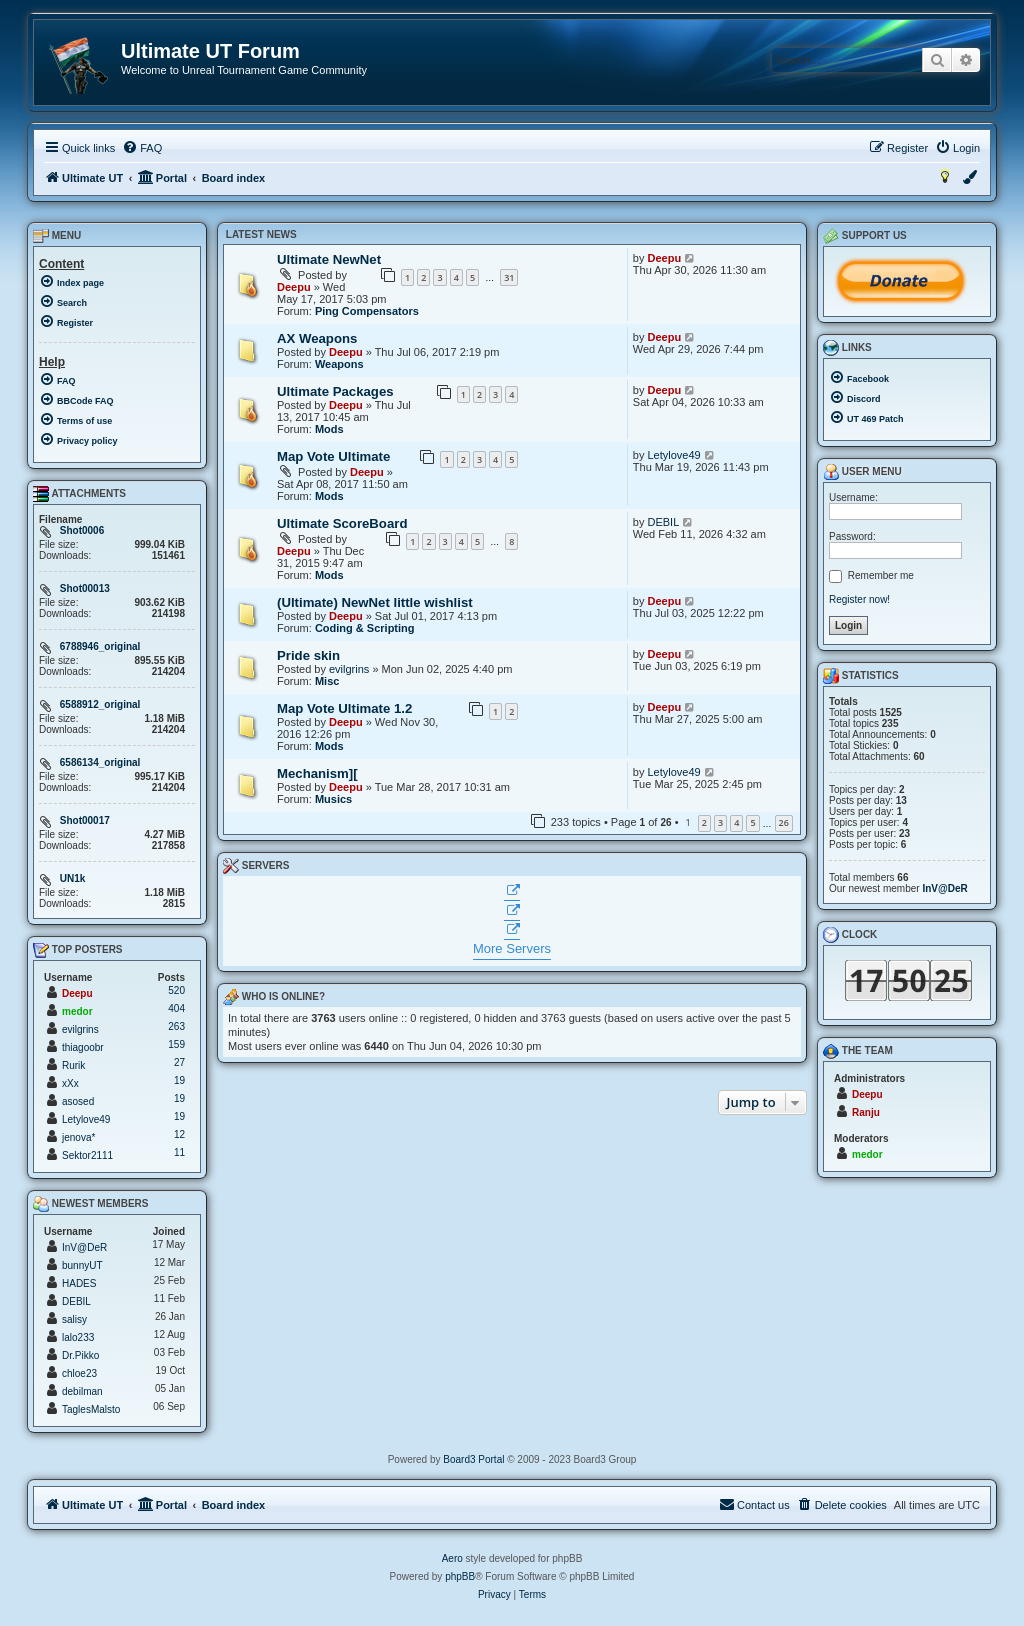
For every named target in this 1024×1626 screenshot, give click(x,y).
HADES (79, 1283)
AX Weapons (317, 338)
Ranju (866, 1112)
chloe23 (79, 1373)
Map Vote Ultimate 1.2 (344, 708)
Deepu (294, 287)
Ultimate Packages (335, 391)
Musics (333, 799)
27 (179, 1062)
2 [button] (704, 822)
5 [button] (752, 822)
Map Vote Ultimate (333, 456)
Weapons (339, 364)
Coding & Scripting (365, 628)
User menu (862, 472)
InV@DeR (84, 1247)
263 (176, 1026)
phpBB (460, 1576)
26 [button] (784, 822)
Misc (327, 681)
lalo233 (78, 1337)
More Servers (512, 948)
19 (179, 1080)
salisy (74, 1319)
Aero (452, 1558)
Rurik (73, 1065)
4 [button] (736, 822)
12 (179, 1134)
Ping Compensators (367, 311)
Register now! (859, 599)
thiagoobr (83, 1047)
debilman (82, 1391)
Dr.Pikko (80, 1355)
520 (176, 990)
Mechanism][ (317, 773)
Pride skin (308, 655)
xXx (70, 1083)
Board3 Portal (473, 1459)
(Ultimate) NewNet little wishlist (375, 602)
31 (509, 277)
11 (179, 1152)
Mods (329, 429)
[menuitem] (142, 148)
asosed (78, 1101)
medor (77, 1011)
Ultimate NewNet (329, 259)
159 (176, 1044)
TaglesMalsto (91, 1409)
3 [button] (720, 822)
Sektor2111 (87, 1155)
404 (176, 1008)
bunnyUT (82, 1265)
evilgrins (349, 669)
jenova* (78, 1137)
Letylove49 (673, 455)
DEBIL (663, 522)
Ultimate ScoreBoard (342, 523)
